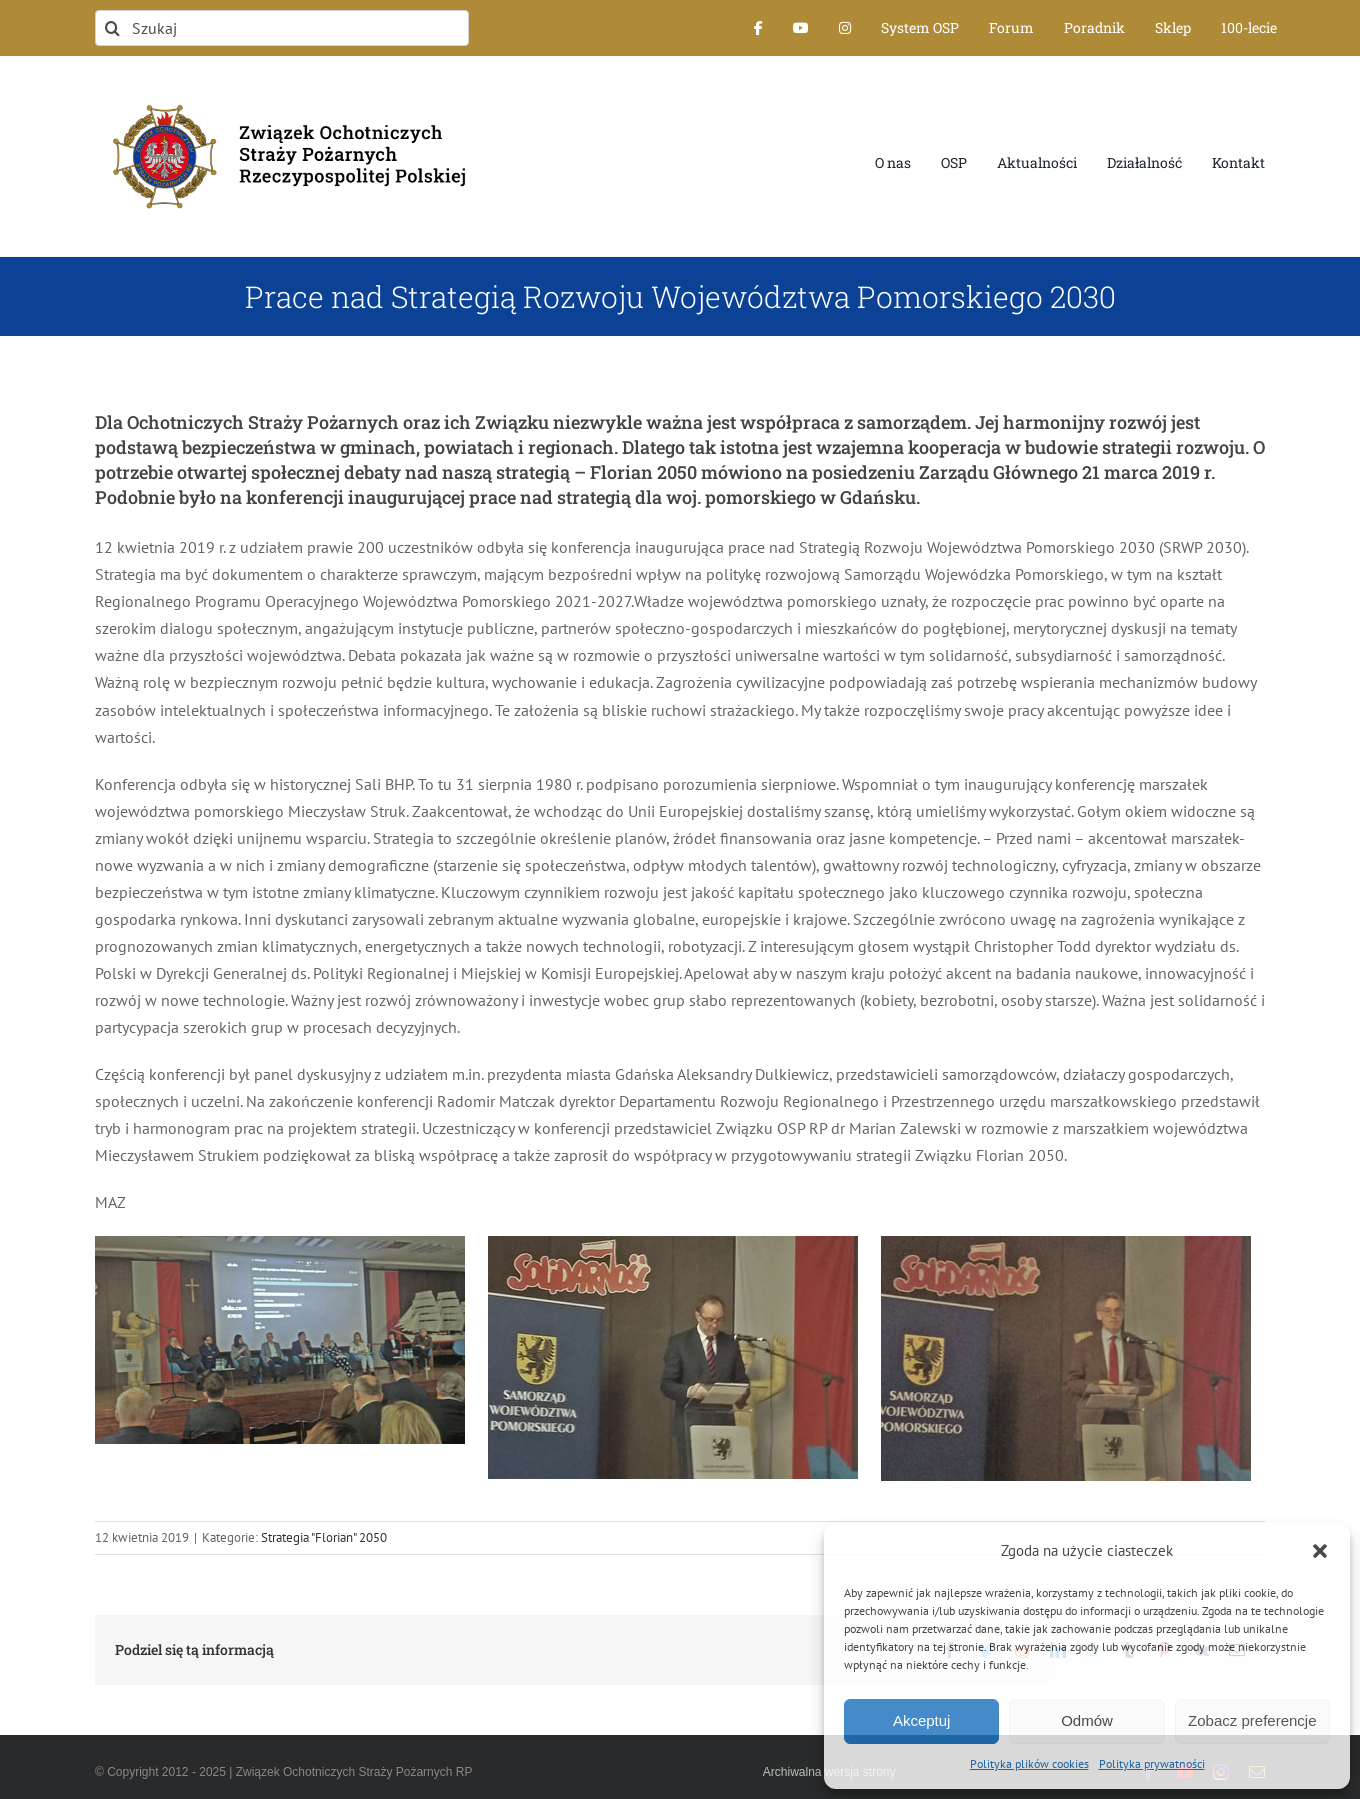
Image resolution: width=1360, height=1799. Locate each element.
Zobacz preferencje (1252, 1720)
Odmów (1087, 1720)
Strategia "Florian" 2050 (324, 1537)
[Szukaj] (282, 28)
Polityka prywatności (1152, 1763)
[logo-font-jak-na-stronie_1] (282, 94)
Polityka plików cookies (1029, 1763)
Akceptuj (922, 1720)
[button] (1320, 1551)
